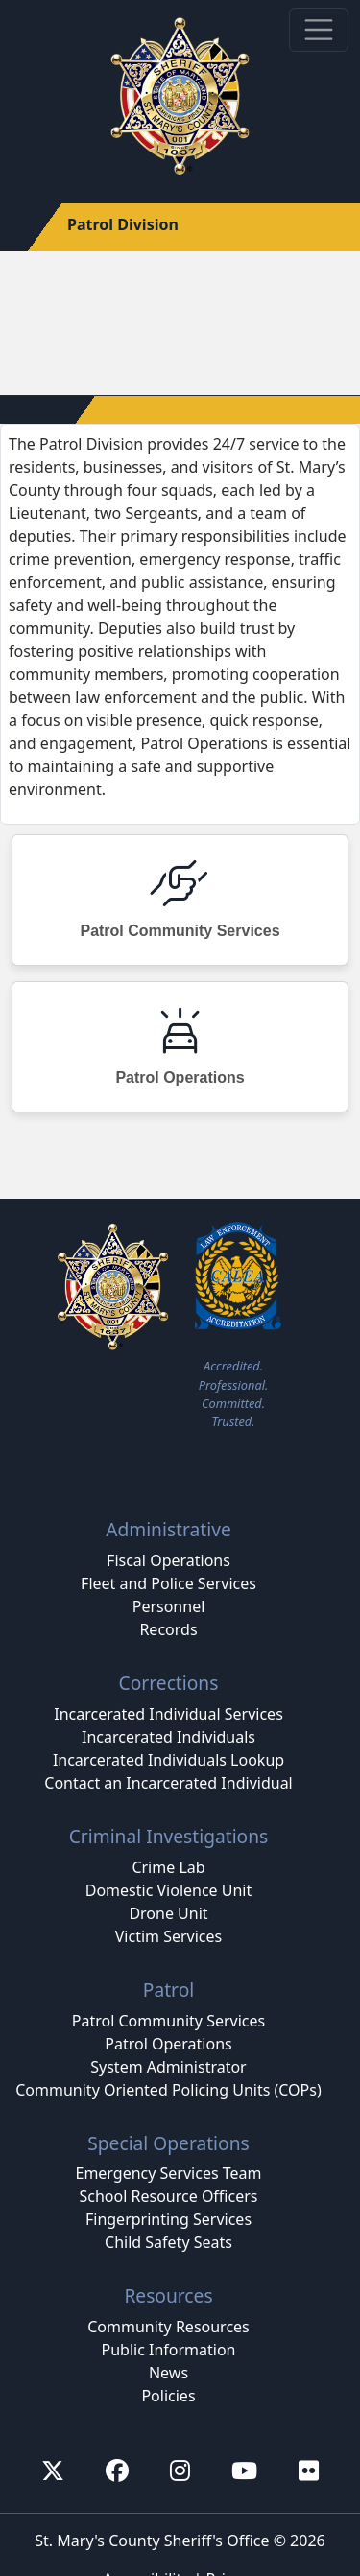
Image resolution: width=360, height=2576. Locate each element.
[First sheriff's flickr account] (309, 2470)
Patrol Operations (168, 2043)
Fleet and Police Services (168, 1583)
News (168, 2372)
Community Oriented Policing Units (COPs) (168, 2089)
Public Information (168, 2349)
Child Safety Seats (168, 2242)
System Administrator (168, 2066)
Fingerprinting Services (168, 2219)
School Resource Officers (169, 2196)
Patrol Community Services (168, 2020)
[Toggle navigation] (318, 30)
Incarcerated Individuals (168, 1736)
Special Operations (168, 2143)
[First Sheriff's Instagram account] (180, 2470)
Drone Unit (168, 1913)
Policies (168, 2395)
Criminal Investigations (169, 1836)
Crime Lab (168, 1867)
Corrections (169, 1683)
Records (168, 1629)
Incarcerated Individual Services (168, 1713)
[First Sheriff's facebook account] (117, 2470)
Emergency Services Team (168, 2173)
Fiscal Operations (168, 1560)
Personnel (168, 1606)
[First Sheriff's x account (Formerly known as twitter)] (52, 2470)
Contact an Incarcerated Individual (168, 1782)
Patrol (168, 1989)
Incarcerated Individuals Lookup (168, 1759)
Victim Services (168, 1936)
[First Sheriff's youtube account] (244, 2470)
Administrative (168, 1529)
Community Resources (168, 2326)
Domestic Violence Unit (168, 1890)
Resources (168, 2295)
